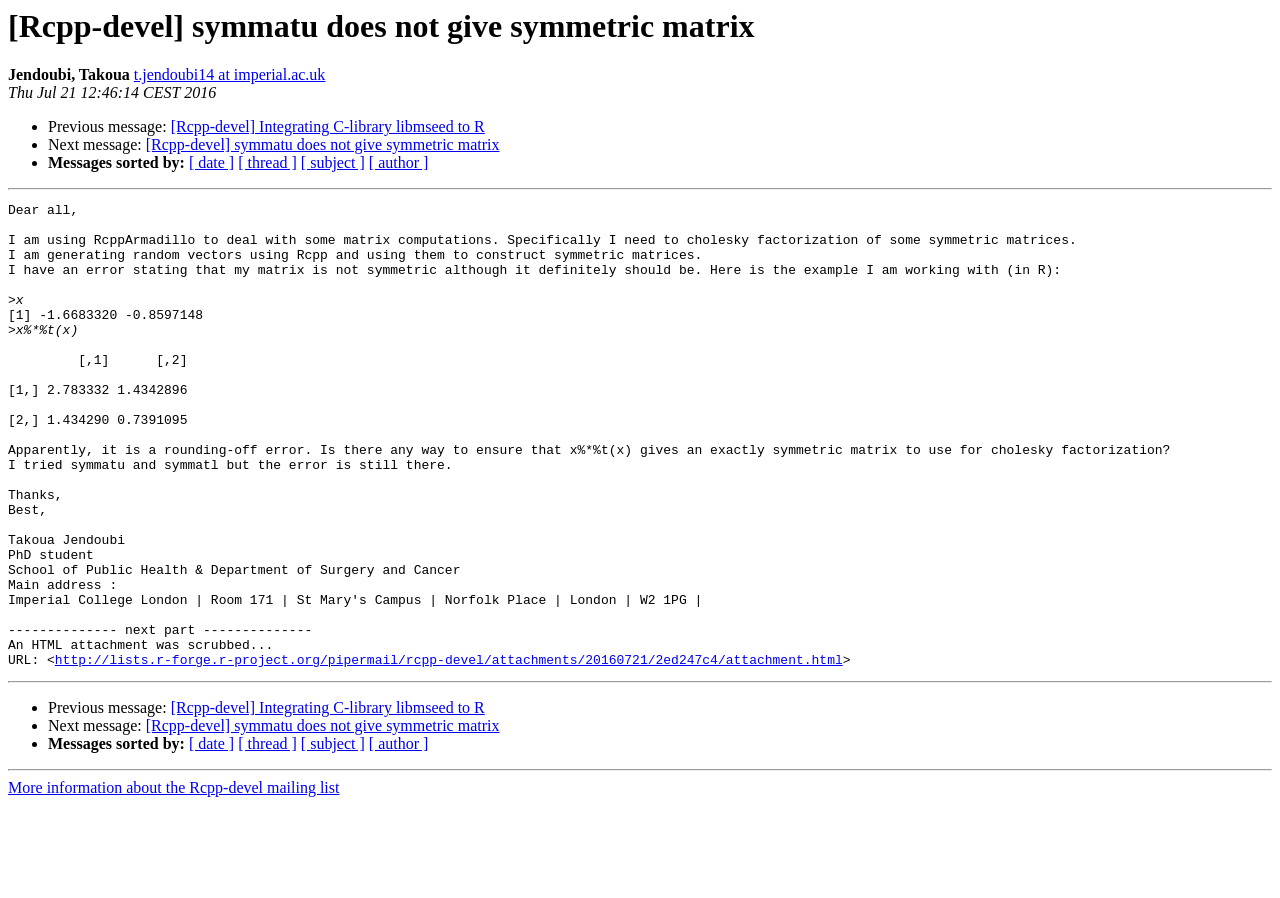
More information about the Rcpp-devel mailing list (173, 880)
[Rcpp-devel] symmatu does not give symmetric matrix (323, 144)
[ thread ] (267, 162)
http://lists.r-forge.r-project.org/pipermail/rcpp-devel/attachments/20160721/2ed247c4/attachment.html (449, 752)
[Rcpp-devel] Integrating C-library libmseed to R (328, 126)
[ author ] (399, 162)
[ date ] (211, 162)
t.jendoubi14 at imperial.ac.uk (230, 74)
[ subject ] (333, 162)
